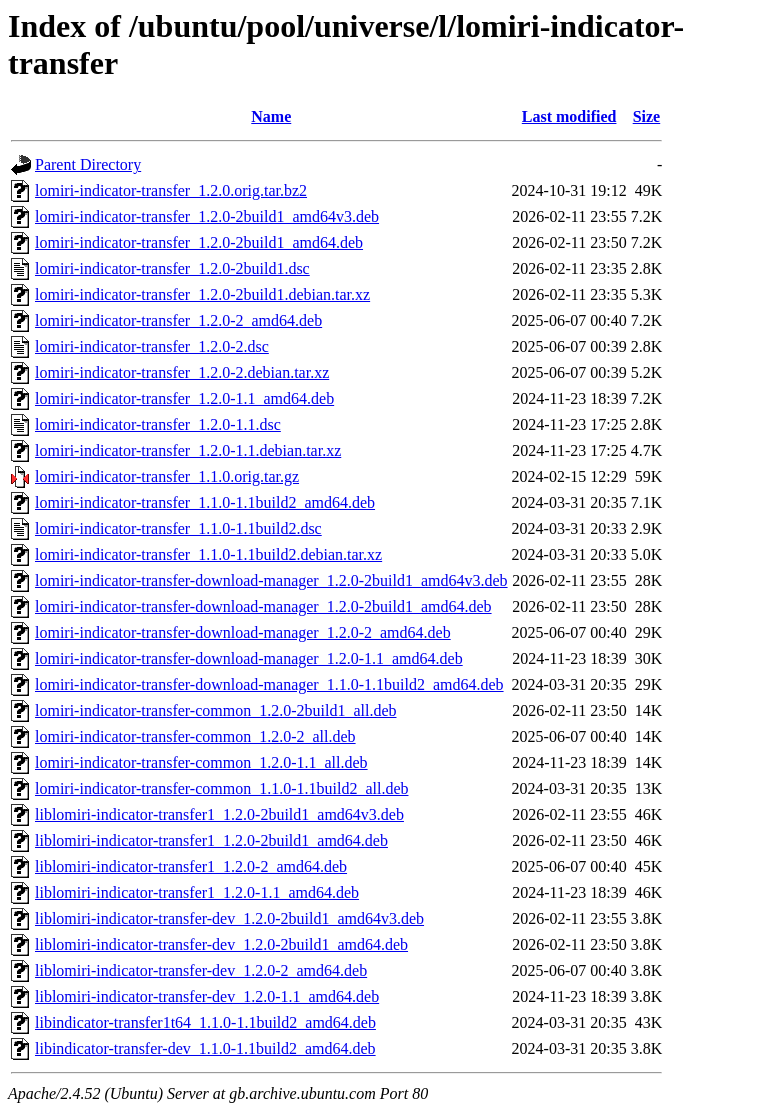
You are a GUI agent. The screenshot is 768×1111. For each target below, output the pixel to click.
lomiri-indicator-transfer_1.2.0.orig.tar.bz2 (171, 190)
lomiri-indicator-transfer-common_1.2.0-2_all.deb (195, 736)
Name (271, 116)
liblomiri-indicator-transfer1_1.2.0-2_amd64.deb (191, 866)
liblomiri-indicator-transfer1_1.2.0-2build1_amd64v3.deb (219, 814)
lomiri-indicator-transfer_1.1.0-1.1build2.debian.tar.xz (208, 554)
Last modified (569, 116)
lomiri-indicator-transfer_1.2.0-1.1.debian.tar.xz (188, 450)
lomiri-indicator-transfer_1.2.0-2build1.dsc (172, 268)
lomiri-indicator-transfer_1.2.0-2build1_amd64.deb (199, 242)
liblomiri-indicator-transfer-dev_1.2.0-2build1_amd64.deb (221, 944)
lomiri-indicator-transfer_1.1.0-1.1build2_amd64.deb (205, 502)
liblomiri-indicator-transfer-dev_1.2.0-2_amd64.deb (201, 970)
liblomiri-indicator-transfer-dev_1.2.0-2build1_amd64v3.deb (229, 918)
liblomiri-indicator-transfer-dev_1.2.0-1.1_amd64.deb (207, 996)
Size (647, 116)
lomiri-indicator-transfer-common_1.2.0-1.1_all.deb (201, 762)
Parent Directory (88, 164)
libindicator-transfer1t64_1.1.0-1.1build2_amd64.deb (205, 1022)
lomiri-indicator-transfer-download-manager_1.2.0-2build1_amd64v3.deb (271, 580)
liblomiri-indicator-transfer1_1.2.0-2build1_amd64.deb (211, 840)
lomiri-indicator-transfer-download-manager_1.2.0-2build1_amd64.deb (263, 606)
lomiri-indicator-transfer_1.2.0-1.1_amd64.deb (184, 398)
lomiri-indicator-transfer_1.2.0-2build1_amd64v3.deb (207, 216)
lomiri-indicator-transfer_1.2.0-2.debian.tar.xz (182, 372)
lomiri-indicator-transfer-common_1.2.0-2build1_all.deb (215, 710)
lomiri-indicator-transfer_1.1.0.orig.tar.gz (167, 476)
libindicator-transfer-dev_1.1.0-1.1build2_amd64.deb (205, 1048)
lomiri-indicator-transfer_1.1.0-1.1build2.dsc (178, 528)
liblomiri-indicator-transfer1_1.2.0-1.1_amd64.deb (197, 892)
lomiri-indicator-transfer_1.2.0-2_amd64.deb (178, 320)
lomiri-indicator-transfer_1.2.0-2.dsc (152, 346)
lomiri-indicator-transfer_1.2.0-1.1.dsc (158, 424)
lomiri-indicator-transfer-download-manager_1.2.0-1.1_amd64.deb (249, 658)
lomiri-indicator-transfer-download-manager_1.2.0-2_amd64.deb (243, 632)
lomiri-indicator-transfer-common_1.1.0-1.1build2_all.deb (221, 788)
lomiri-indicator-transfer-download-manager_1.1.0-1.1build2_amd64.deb (269, 684)
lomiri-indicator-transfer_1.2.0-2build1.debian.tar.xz (202, 294)
